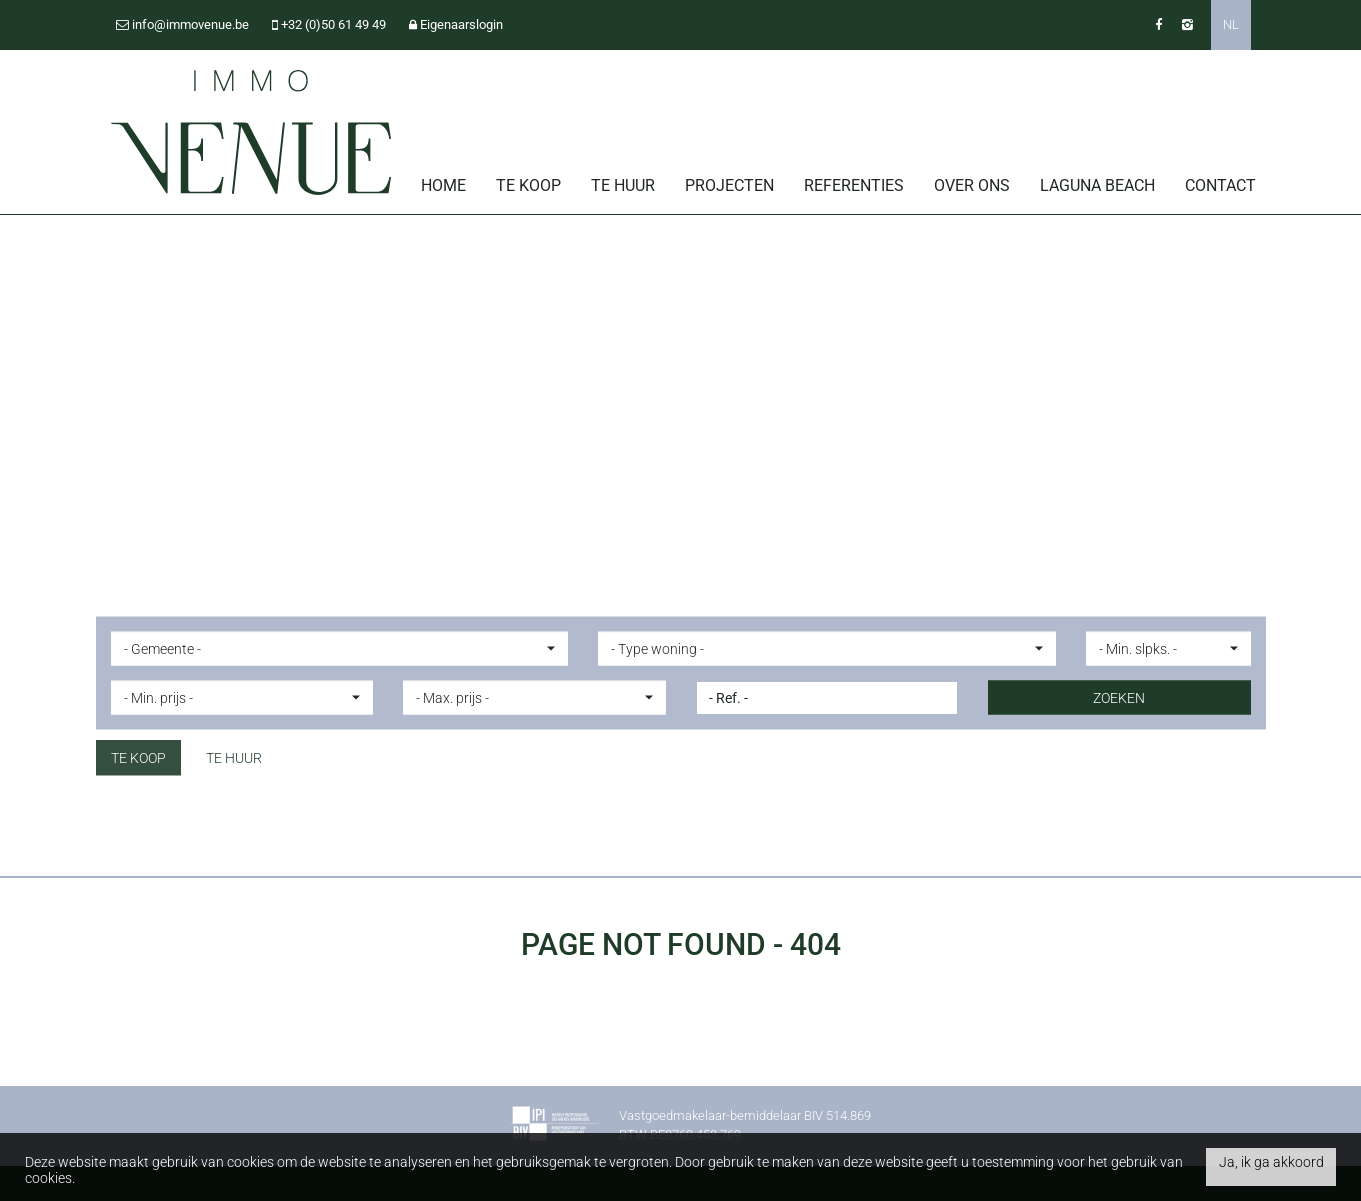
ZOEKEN (1119, 697)
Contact (1220, 185)
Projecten (729, 185)
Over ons (972, 185)
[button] (340, 648)
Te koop (528, 185)
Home (443, 185)
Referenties (854, 185)
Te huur (623, 185)
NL (1231, 24)
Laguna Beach (1097, 185)
